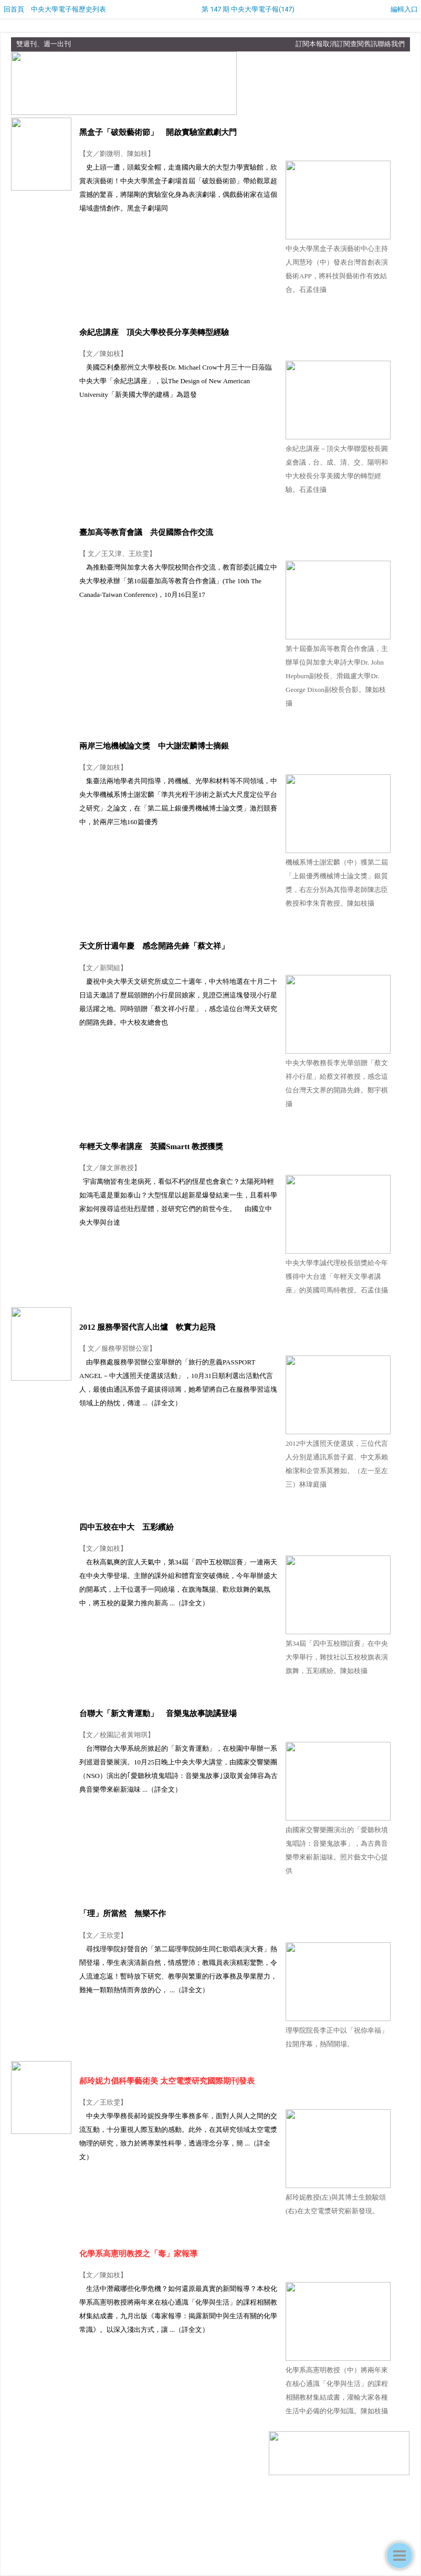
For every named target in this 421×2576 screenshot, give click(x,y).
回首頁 (14, 9)
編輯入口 (404, 9)
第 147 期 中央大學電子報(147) (248, 9)
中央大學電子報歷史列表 (68, 9)
